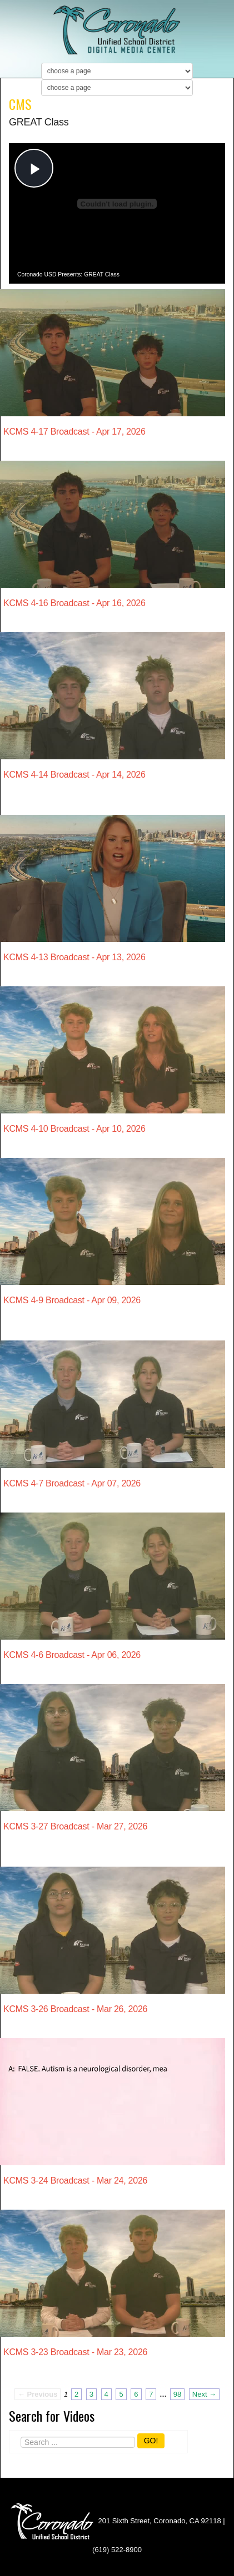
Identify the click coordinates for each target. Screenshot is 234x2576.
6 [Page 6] (136, 2394)
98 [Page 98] (177, 2394)
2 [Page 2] (76, 2394)
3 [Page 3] (91, 2394)
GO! (151, 2440)
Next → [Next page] (204, 2394)
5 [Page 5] (121, 2394)
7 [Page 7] (151, 2394)
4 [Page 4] (106, 2394)
